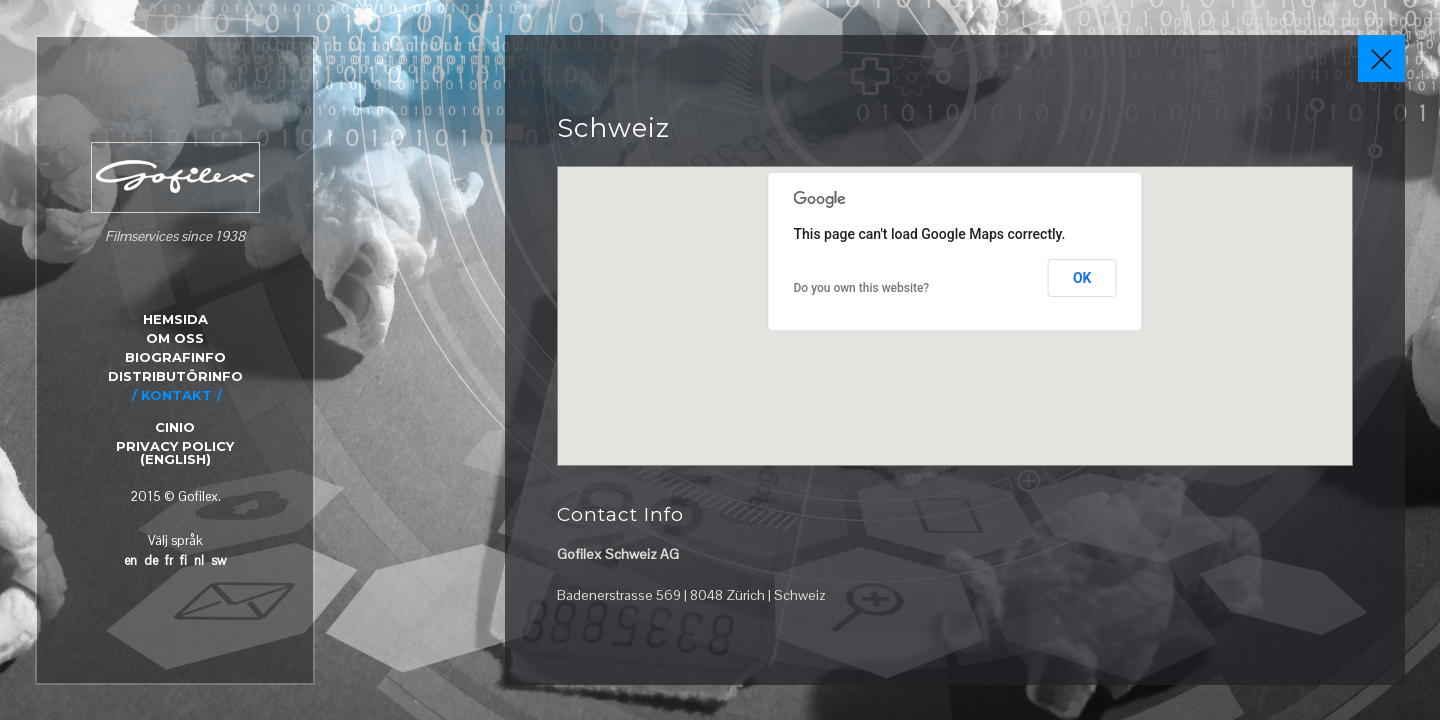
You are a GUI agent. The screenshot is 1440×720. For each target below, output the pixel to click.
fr (169, 560)
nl (199, 560)
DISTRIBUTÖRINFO (175, 376)
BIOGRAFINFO (175, 357)
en (130, 560)
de (151, 560)
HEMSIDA (175, 319)
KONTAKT (176, 395)
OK (1082, 278)
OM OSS (175, 338)
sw (218, 560)
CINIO (175, 427)
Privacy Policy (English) (175, 452)
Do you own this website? (862, 288)
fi (183, 560)
